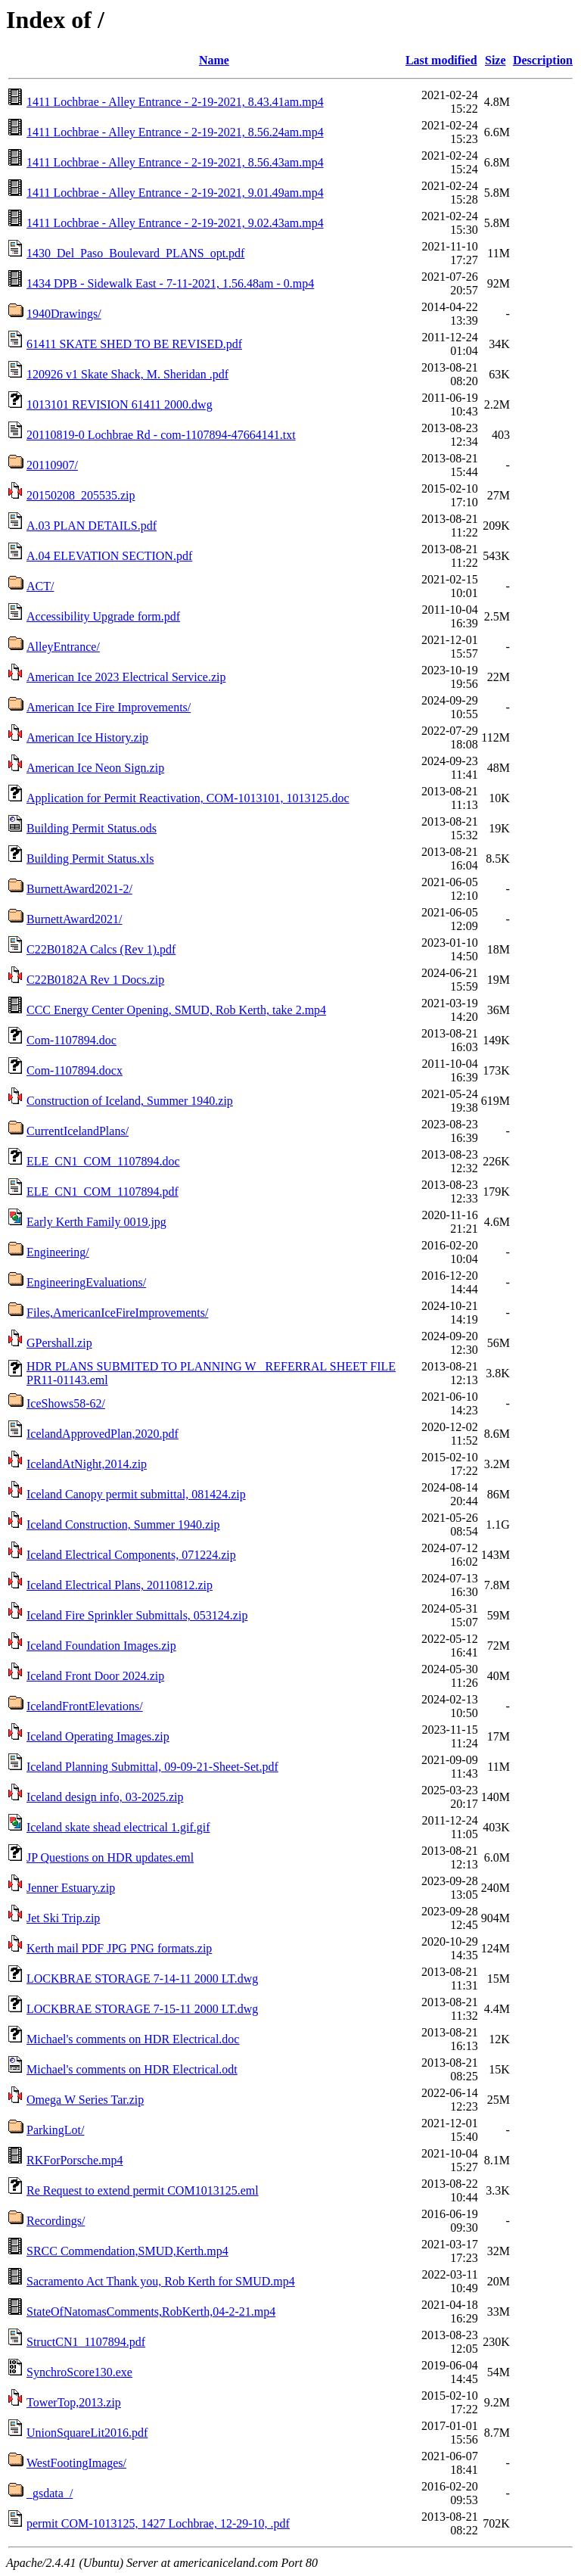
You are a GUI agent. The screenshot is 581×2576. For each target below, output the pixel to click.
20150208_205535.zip (80, 495)
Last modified (441, 60)
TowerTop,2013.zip (73, 2402)
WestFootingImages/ (76, 2462)
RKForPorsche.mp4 (74, 2160)
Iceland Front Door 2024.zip (95, 1675)
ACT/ (40, 586)
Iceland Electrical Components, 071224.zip (131, 1554)
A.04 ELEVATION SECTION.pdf (109, 555)
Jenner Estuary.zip (70, 1887)
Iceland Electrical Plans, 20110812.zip (119, 1585)
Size (495, 60)
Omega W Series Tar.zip (85, 2099)
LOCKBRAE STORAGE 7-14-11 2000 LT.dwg (142, 1978)
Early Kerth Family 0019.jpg (96, 1221)
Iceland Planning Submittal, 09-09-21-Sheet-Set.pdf (152, 1766)
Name (214, 60)
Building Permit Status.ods (91, 828)
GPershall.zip (59, 1342)
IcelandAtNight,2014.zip (86, 1464)
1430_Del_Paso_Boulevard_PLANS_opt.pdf (135, 253)
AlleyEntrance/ (63, 646)
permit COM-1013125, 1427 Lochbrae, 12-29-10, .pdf (158, 2523)
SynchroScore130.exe (79, 2372)
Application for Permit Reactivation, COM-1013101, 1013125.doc (188, 798)
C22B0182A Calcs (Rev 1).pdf (101, 949)
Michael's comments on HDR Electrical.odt (132, 2069)
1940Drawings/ (63, 313)
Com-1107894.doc (71, 1040)
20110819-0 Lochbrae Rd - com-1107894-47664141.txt (161, 434)
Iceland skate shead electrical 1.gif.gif (118, 1827)
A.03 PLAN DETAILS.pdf (91, 525)
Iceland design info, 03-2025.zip (105, 1796)
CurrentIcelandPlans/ (77, 1131)
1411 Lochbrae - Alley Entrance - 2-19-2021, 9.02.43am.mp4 (175, 222)
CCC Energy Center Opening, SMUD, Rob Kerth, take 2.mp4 (176, 1009)
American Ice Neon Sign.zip (95, 767)
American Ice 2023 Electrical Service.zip (125, 676)
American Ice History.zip (87, 737)
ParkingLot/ (55, 2129)
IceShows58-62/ (65, 1403)
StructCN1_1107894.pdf (85, 2341)
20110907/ (52, 465)
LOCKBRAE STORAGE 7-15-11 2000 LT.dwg (142, 2008)
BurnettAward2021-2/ (79, 888)
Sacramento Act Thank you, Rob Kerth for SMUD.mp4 (160, 2281)
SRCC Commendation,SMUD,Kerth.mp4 (127, 2251)
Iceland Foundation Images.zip (101, 1645)
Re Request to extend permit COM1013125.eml (142, 2190)
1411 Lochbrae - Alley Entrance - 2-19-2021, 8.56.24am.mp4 (175, 132)
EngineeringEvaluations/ (86, 1282)
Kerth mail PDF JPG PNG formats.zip (119, 1948)
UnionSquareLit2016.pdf (87, 2432)
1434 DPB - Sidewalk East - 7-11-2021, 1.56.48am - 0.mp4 (170, 283)
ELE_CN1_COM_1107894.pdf (102, 1191)
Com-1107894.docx (74, 1070)
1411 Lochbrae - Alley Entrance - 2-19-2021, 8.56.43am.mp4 (175, 162)
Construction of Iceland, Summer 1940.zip (129, 1100)
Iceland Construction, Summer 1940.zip (123, 1524)
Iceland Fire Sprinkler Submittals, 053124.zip (136, 1615)
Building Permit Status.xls (90, 858)
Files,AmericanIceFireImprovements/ (117, 1312)
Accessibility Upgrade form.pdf (103, 616)
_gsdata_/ (49, 2493)
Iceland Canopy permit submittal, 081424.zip (136, 1494)
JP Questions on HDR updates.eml (110, 1857)
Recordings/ (55, 2220)
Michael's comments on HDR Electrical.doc (132, 2039)
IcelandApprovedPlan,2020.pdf (102, 1433)
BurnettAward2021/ (74, 919)
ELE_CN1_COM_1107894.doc (103, 1161)
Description (543, 60)
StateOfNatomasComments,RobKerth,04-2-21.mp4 (150, 2311)
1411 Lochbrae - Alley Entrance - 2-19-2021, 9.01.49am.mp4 (175, 192)
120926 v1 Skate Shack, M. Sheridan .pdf (127, 374)
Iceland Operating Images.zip (97, 1736)
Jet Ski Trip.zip (63, 1918)
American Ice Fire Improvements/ (108, 707)
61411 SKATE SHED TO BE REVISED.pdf (134, 344)
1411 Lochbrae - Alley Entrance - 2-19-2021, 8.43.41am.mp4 (175, 101)
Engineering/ (57, 1252)
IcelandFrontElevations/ (84, 1706)
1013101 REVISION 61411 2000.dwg (119, 404)
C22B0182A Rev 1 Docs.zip (95, 979)
